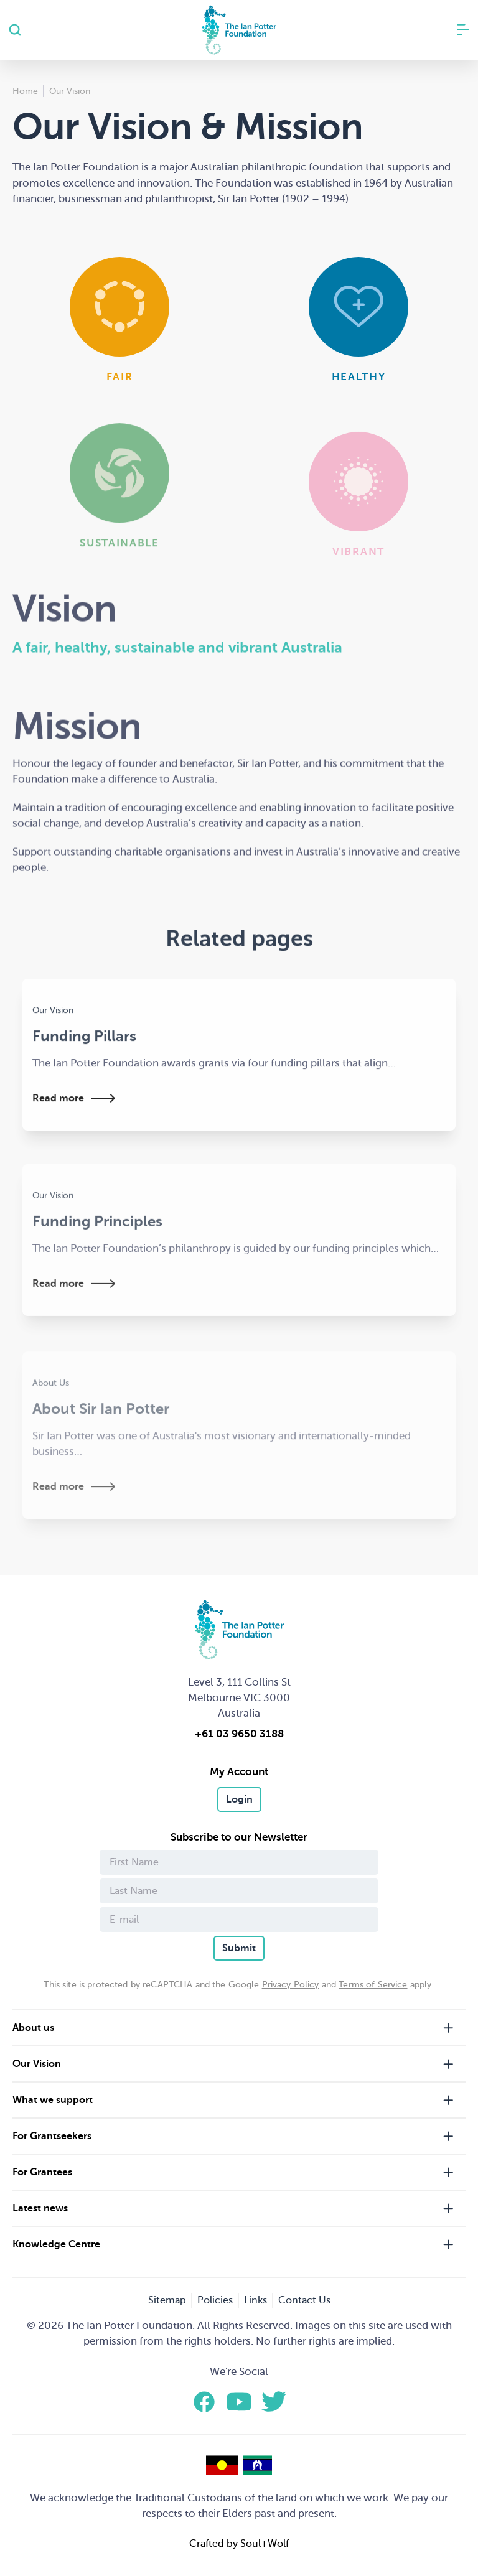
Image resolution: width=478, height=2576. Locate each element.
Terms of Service (373, 1984)
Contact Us (304, 2300)
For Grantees (42, 2172)
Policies (215, 2300)
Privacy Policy (290, 1984)
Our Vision (36, 2064)
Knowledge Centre (56, 2244)
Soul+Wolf (264, 2543)
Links (255, 2300)
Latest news (40, 2208)
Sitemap (167, 2300)
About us (33, 2027)
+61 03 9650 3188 (239, 1734)
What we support (52, 2100)
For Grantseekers (51, 2136)
